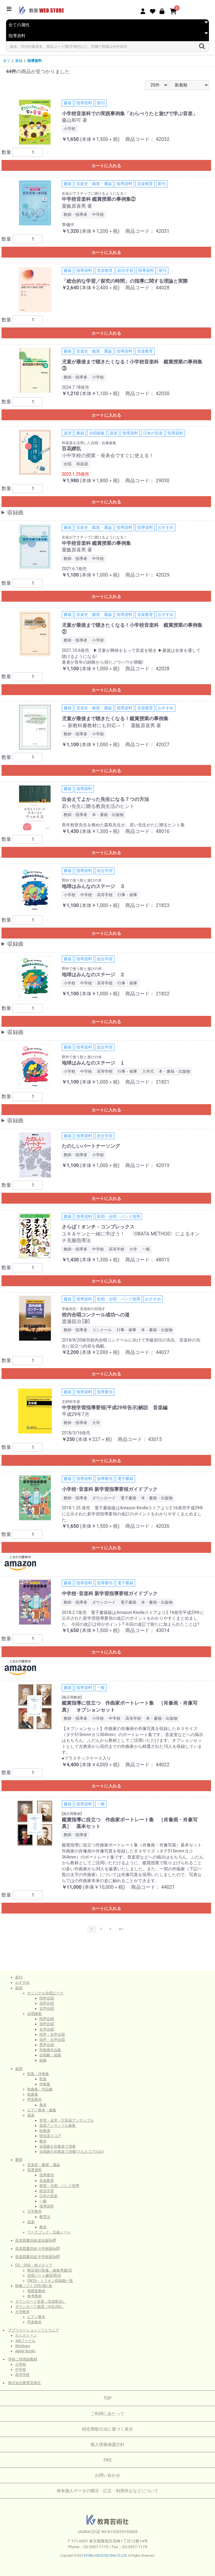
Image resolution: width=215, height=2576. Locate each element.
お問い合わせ (107, 2475)
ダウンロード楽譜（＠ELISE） (39, 2306)
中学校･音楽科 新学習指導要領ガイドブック (109, 1593)
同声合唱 (46, 1998)
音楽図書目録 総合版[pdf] (35, 2240)
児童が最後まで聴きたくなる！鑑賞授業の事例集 (115, 718)
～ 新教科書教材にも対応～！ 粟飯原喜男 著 (111, 725)
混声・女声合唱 (52, 2040)
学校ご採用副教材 (22, 2359)
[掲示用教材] (72, 1697)
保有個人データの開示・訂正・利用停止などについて (107, 2490)
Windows (22, 2346)
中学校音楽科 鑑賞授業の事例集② (99, 199)
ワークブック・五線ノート (49, 2232)
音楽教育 (46, 2180)
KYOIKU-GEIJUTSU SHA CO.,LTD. (105, 2555)
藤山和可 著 (74, 120)
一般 (43, 2201)
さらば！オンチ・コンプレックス (98, 1227)
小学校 (20, 2364)
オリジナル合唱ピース (45, 1993)
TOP (108, 2398)
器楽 (31, 2115)
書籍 (18, 61)
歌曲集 (32, 2094)
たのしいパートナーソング (91, 1146)
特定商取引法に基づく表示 (107, 2429)
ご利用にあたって (107, 2413)
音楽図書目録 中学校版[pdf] (37, 2257)
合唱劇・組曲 (50, 2055)
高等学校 (22, 2375)
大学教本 (34, 2211)
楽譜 (18, 1988)
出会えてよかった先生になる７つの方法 (105, 799)
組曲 (43, 2060)
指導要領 (46, 2175)
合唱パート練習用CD (44, 2275)
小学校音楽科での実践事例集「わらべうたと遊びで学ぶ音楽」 (129, 113)
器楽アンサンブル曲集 (57, 2125)
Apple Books (25, 2351)
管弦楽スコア (50, 2136)
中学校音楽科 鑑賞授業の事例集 (96, 543)
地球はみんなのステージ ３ (93, 886)
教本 (43, 2105)
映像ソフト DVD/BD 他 (33, 2286)
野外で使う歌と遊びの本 (82, 880)
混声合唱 (46, 2003)
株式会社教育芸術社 (24, 2383)
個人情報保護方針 (107, 2444)
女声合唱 (46, 2008)
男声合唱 (46, 2045)
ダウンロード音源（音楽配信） (40, 2301)
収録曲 (15, 512)
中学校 (20, 2369)
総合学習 (46, 2191)
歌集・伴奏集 (38, 2074)
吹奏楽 (44, 2131)
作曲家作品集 (50, 2050)
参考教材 (34, 2296)
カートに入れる (106, 165)
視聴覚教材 (36, 2291)
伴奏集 (44, 2084)
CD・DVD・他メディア (33, 2265)
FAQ (107, 2459)
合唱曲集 (34, 2014)
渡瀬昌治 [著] (76, 1321)
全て (6, 61)
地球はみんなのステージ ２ (93, 974)
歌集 (43, 2079)
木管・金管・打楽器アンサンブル (66, 2120)
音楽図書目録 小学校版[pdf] (37, 2248)
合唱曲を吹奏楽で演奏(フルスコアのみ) (71, 2151)
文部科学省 (71, 1402)
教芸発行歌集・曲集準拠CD (49, 2270)
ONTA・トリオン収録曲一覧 (50, 2280)
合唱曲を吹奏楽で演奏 (57, 2146)
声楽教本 (34, 2099)
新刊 (18, 1977)
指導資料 (34, 61)
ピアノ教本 (36, 2317)
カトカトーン (26, 2335)
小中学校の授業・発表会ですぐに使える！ (108, 455)
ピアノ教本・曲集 (41, 2110)
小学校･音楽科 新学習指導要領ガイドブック (109, 1489)
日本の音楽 (48, 2196)
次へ (121, 1928)
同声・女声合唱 (52, 2034)
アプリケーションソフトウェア (33, 2330)
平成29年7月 (75, 1414)
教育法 (44, 2217)
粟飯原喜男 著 (77, 206)
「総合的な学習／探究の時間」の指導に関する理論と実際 (125, 281)
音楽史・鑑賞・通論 (43, 2165)
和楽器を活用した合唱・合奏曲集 (89, 443)
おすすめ (22, 1982)
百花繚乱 (71, 448)
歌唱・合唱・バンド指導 (59, 2186)
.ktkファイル (25, 2341)
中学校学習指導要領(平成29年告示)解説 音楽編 (115, 1407)
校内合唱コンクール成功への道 (96, 1315)
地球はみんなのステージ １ (93, 1063)
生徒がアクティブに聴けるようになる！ (94, 193)
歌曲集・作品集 (40, 2089)
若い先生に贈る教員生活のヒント (98, 806)
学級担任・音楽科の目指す (83, 1309)
